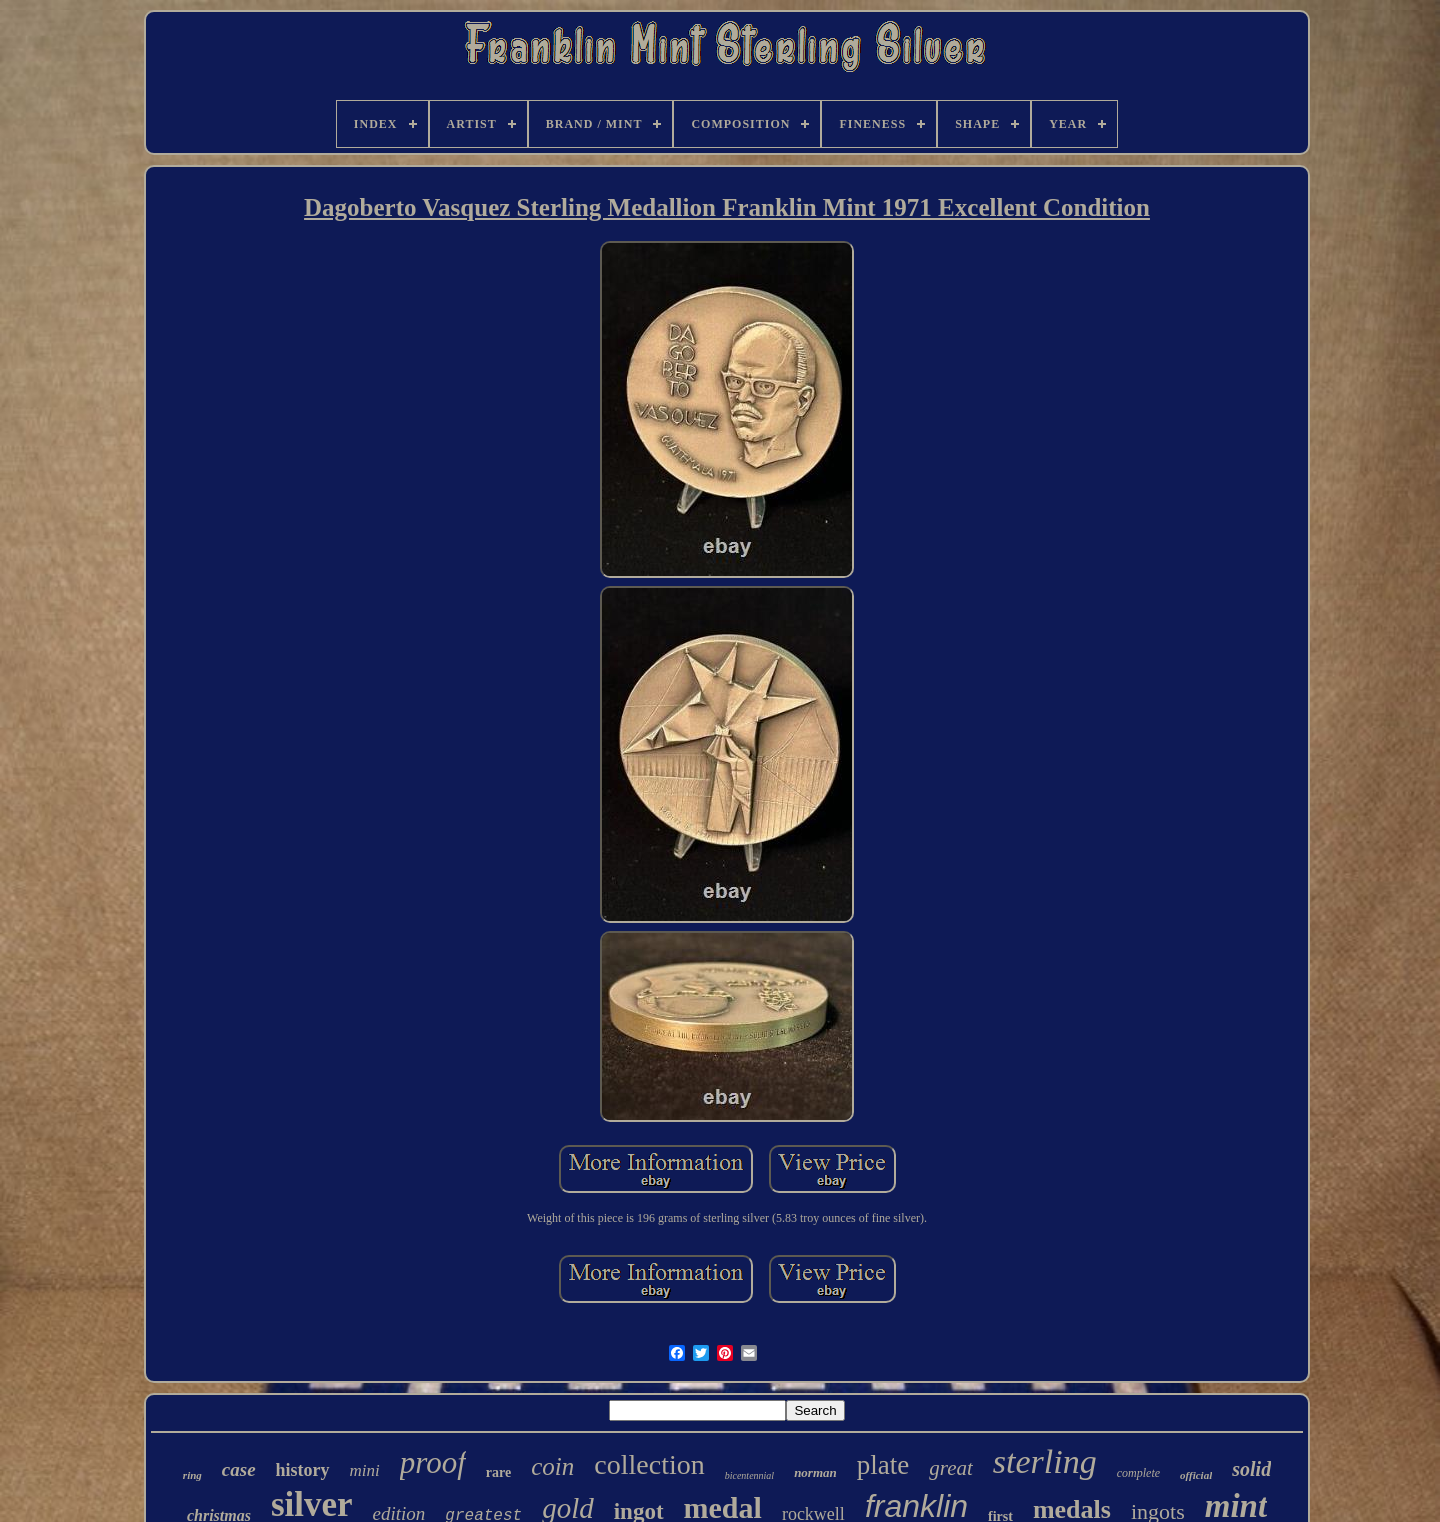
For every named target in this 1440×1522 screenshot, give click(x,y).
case (239, 1469)
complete (1138, 1473)
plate (883, 1465)
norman (815, 1472)
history (303, 1470)
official (1196, 1475)
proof (433, 1462)
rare (498, 1472)
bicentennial (749, 1475)
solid (1251, 1469)
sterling (1045, 1461)
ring (192, 1475)
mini (365, 1470)
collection (649, 1464)
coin (552, 1466)
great (951, 1468)
